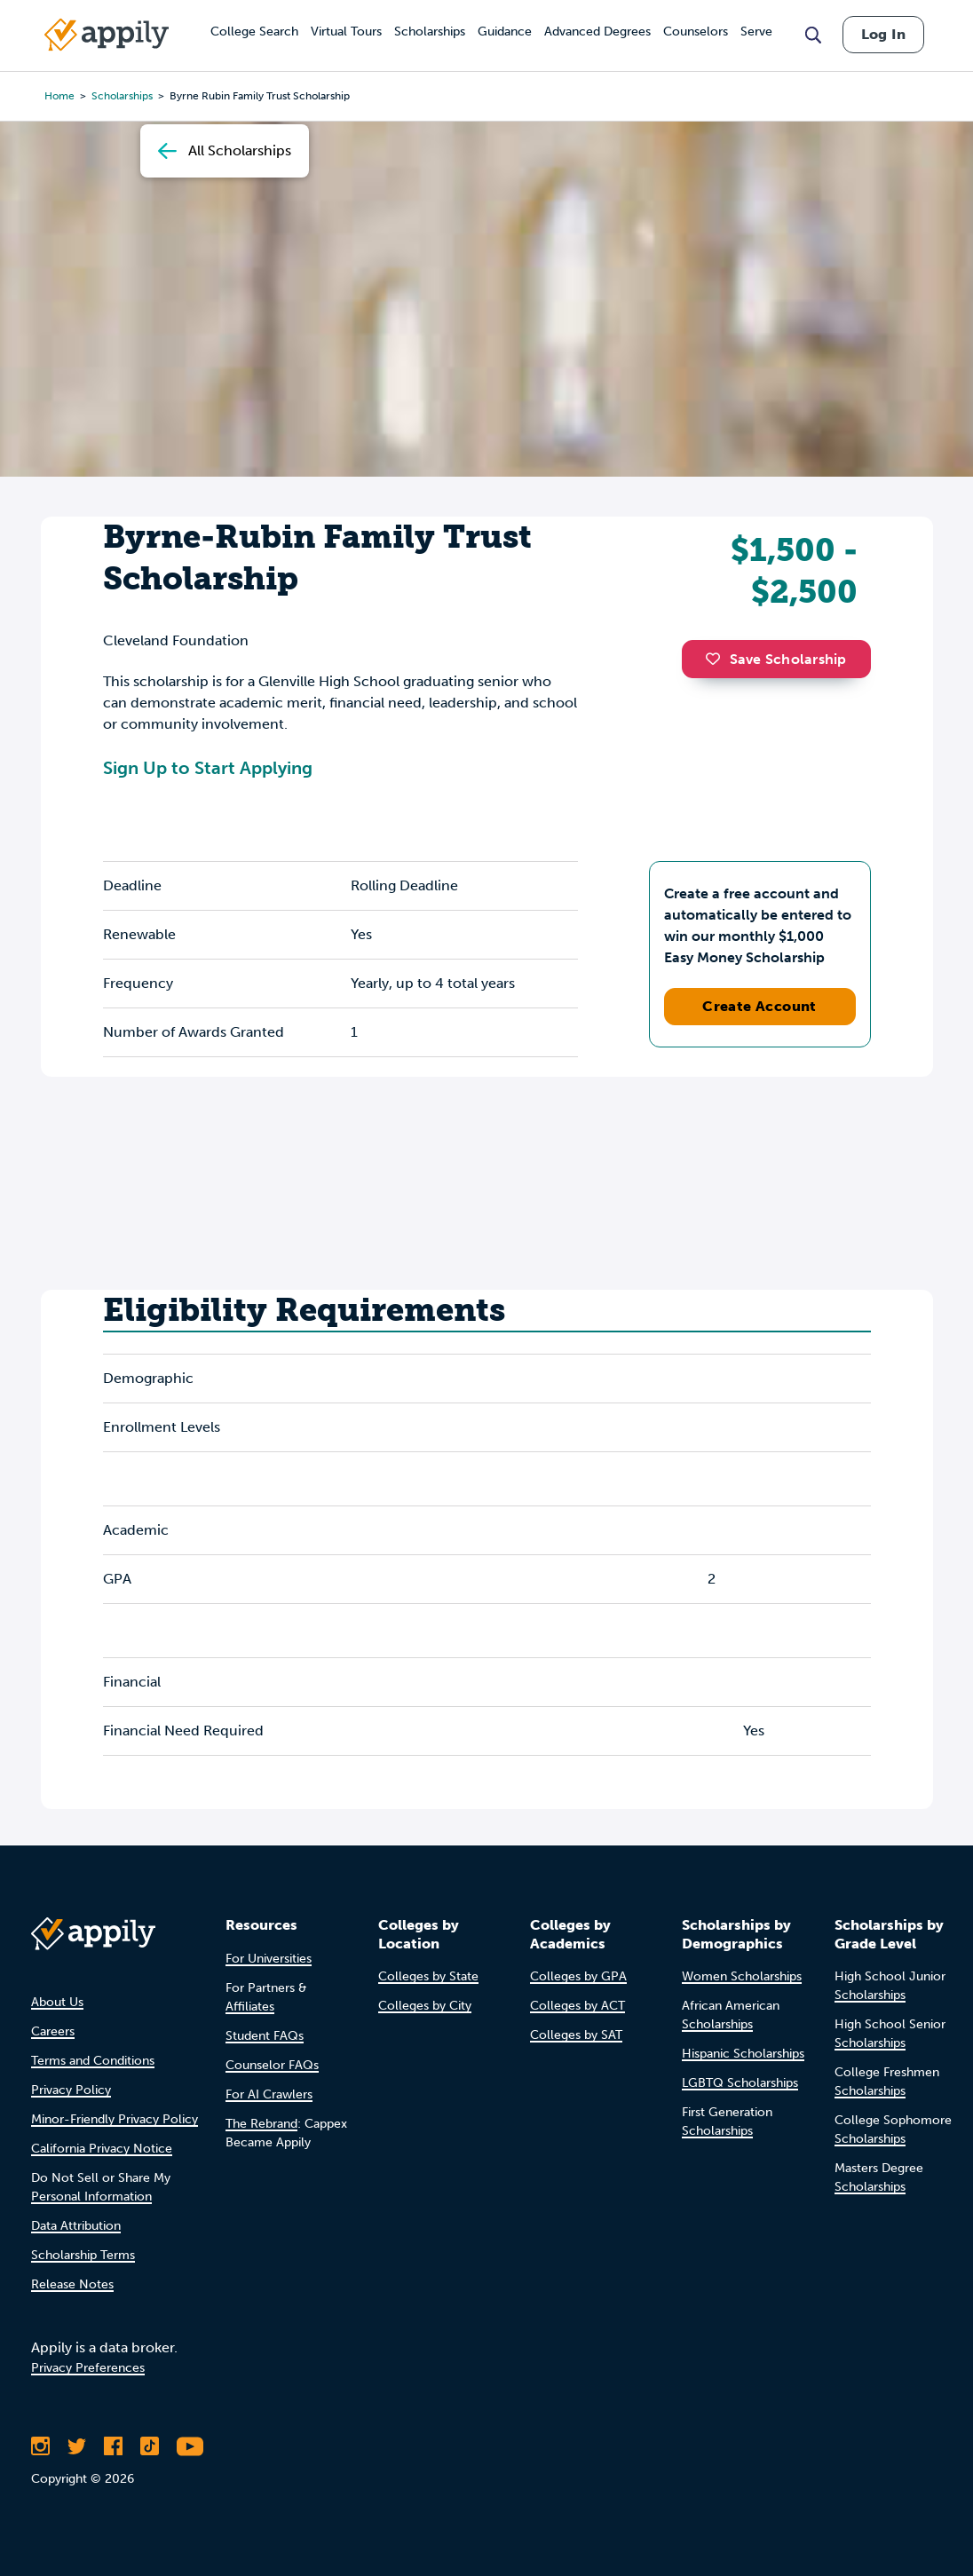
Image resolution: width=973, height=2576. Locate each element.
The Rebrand (261, 2123)
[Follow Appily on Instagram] (40, 2446)
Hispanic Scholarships (743, 2053)
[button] (717, 659)
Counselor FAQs (272, 2065)
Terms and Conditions (92, 2060)
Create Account (759, 1006)
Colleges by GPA (578, 1976)
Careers (53, 2031)
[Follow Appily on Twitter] (76, 2446)
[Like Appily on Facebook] (113, 2446)
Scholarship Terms (83, 2255)
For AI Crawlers (268, 2094)
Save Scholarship (776, 659)
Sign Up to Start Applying (207, 767)
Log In (883, 34)
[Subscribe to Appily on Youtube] (190, 2446)
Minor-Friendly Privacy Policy (114, 2119)
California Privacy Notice (101, 2148)
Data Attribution (76, 2225)
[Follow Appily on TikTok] (149, 2446)
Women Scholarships (742, 1976)
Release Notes (72, 2284)
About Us (57, 2002)
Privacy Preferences (88, 2367)
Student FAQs (264, 2035)
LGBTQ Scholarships (740, 2082)
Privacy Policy (71, 2090)
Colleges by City (424, 2005)
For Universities (268, 1958)
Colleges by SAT (576, 2035)
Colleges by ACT (577, 2005)
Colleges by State (428, 1976)
